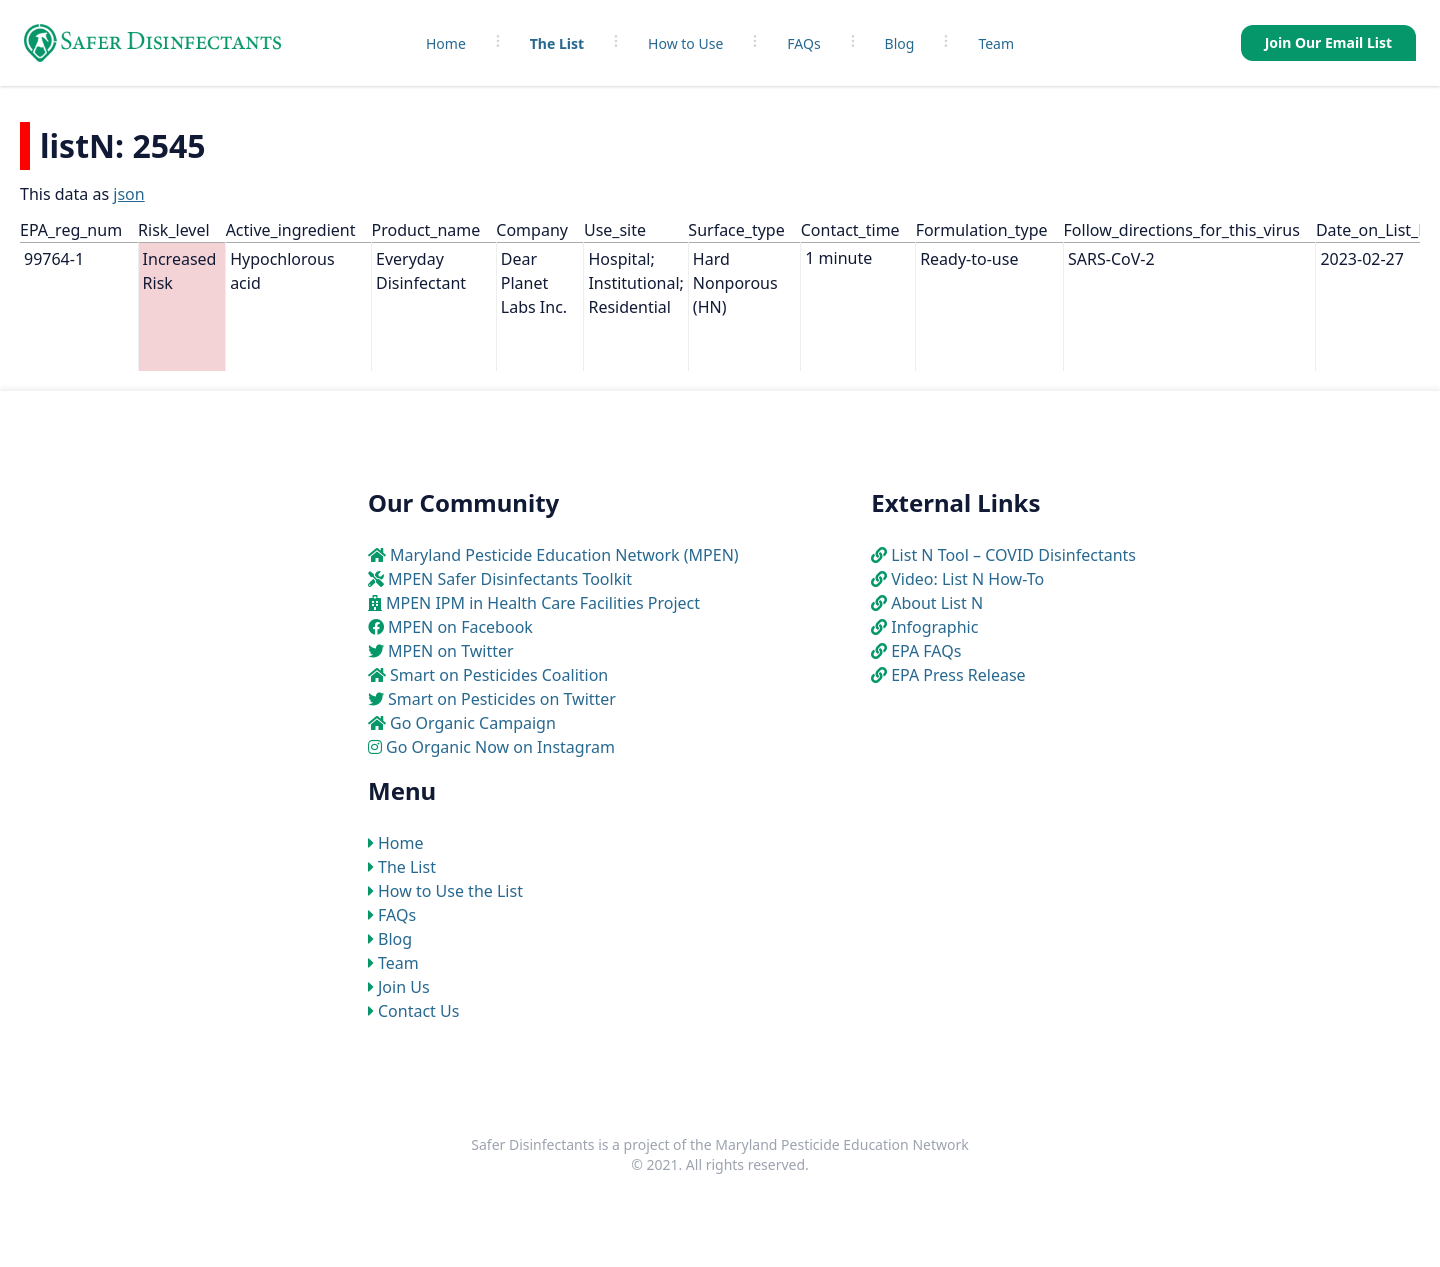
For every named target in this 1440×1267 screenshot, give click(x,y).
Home (446, 43)
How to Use (685, 43)
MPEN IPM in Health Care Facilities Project (543, 603)
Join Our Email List (1328, 42)
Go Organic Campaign (473, 723)
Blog (900, 43)
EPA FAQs (926, 651)
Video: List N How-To (967, 579)
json (128, 194)
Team (996, 43)
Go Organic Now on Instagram (500, 747)
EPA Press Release (958, 675)
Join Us (404, 987)
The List (557, 43)
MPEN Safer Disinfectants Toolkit (510, 579)
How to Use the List (450, 891)
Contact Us (418, 1011)
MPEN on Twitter (451, 651)
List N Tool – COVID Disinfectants (1013, 555)
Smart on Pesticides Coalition (499, 675)
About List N (937, 603)
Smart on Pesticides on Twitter (502, 699)
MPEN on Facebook (460, 627)
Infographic (934, 627)
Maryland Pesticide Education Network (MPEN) (564, 555)
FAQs (803, 43)
